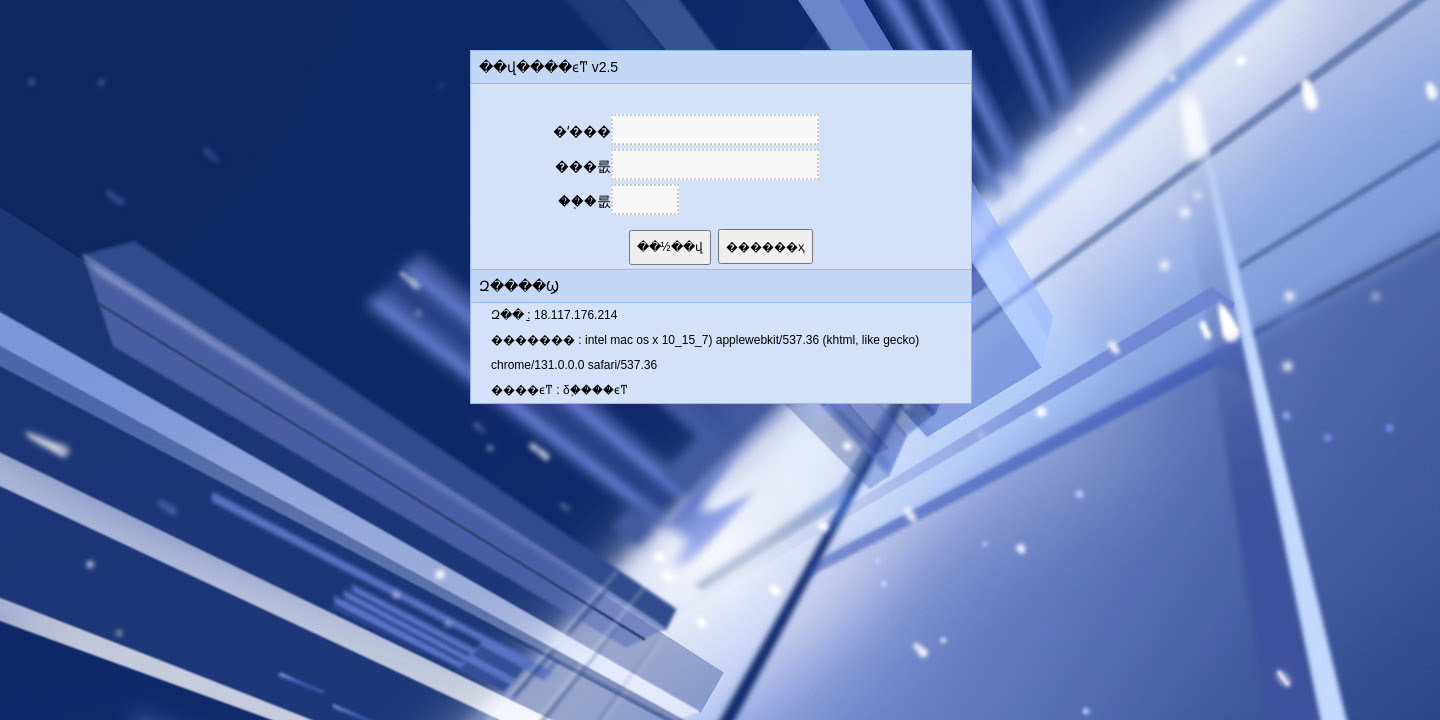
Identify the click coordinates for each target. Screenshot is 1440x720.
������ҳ (765, 247)
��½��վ (670, 247)
